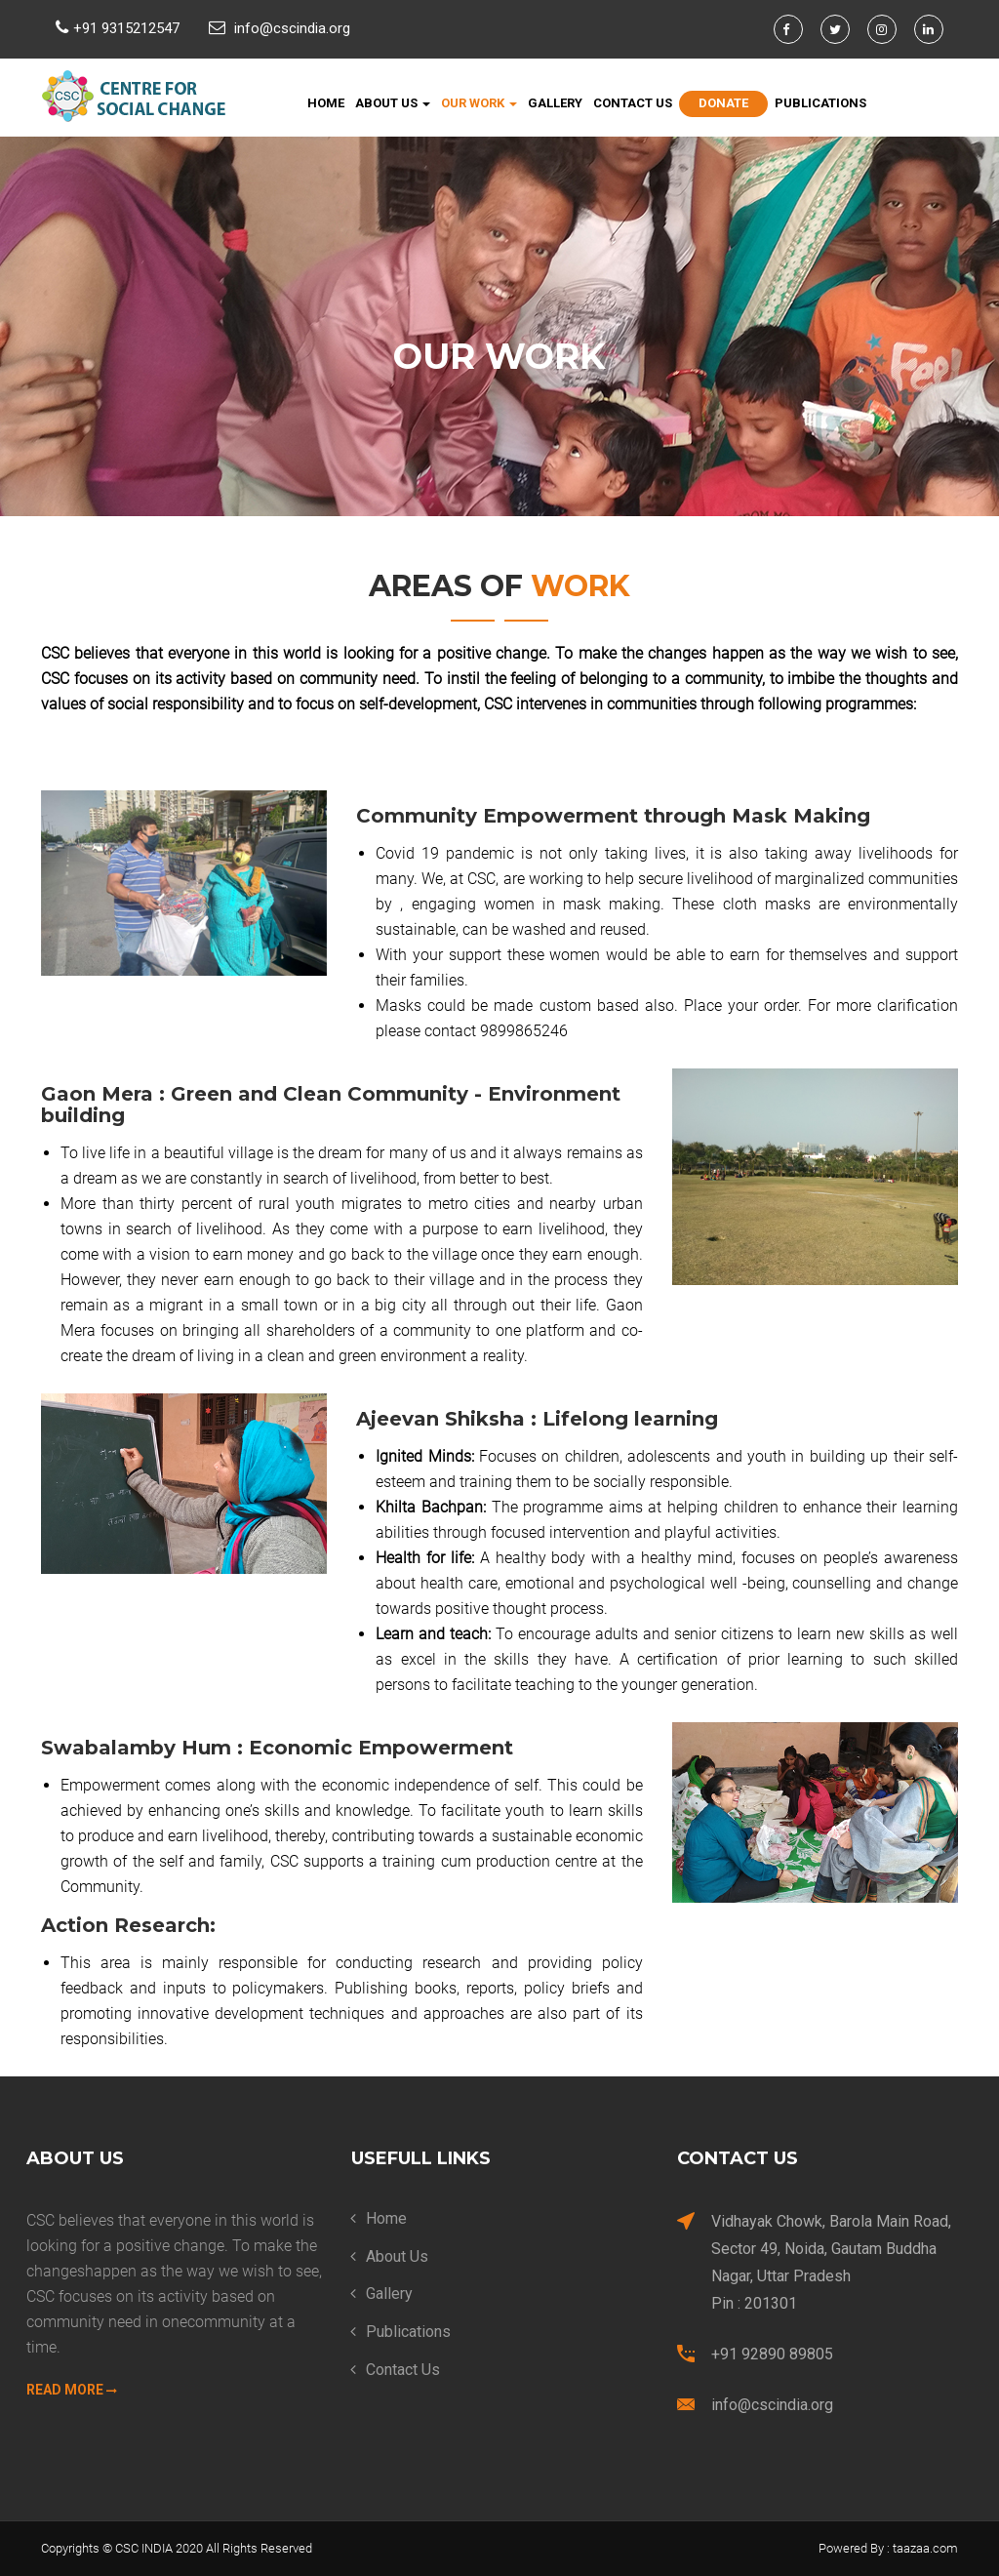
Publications (820, 103)
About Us (392, 103)
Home (325, 103)
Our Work (479, 103)
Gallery (555, 103)
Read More (71, 2389)
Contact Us (632, 103)
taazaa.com (925, 2548)
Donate (723, 103)
